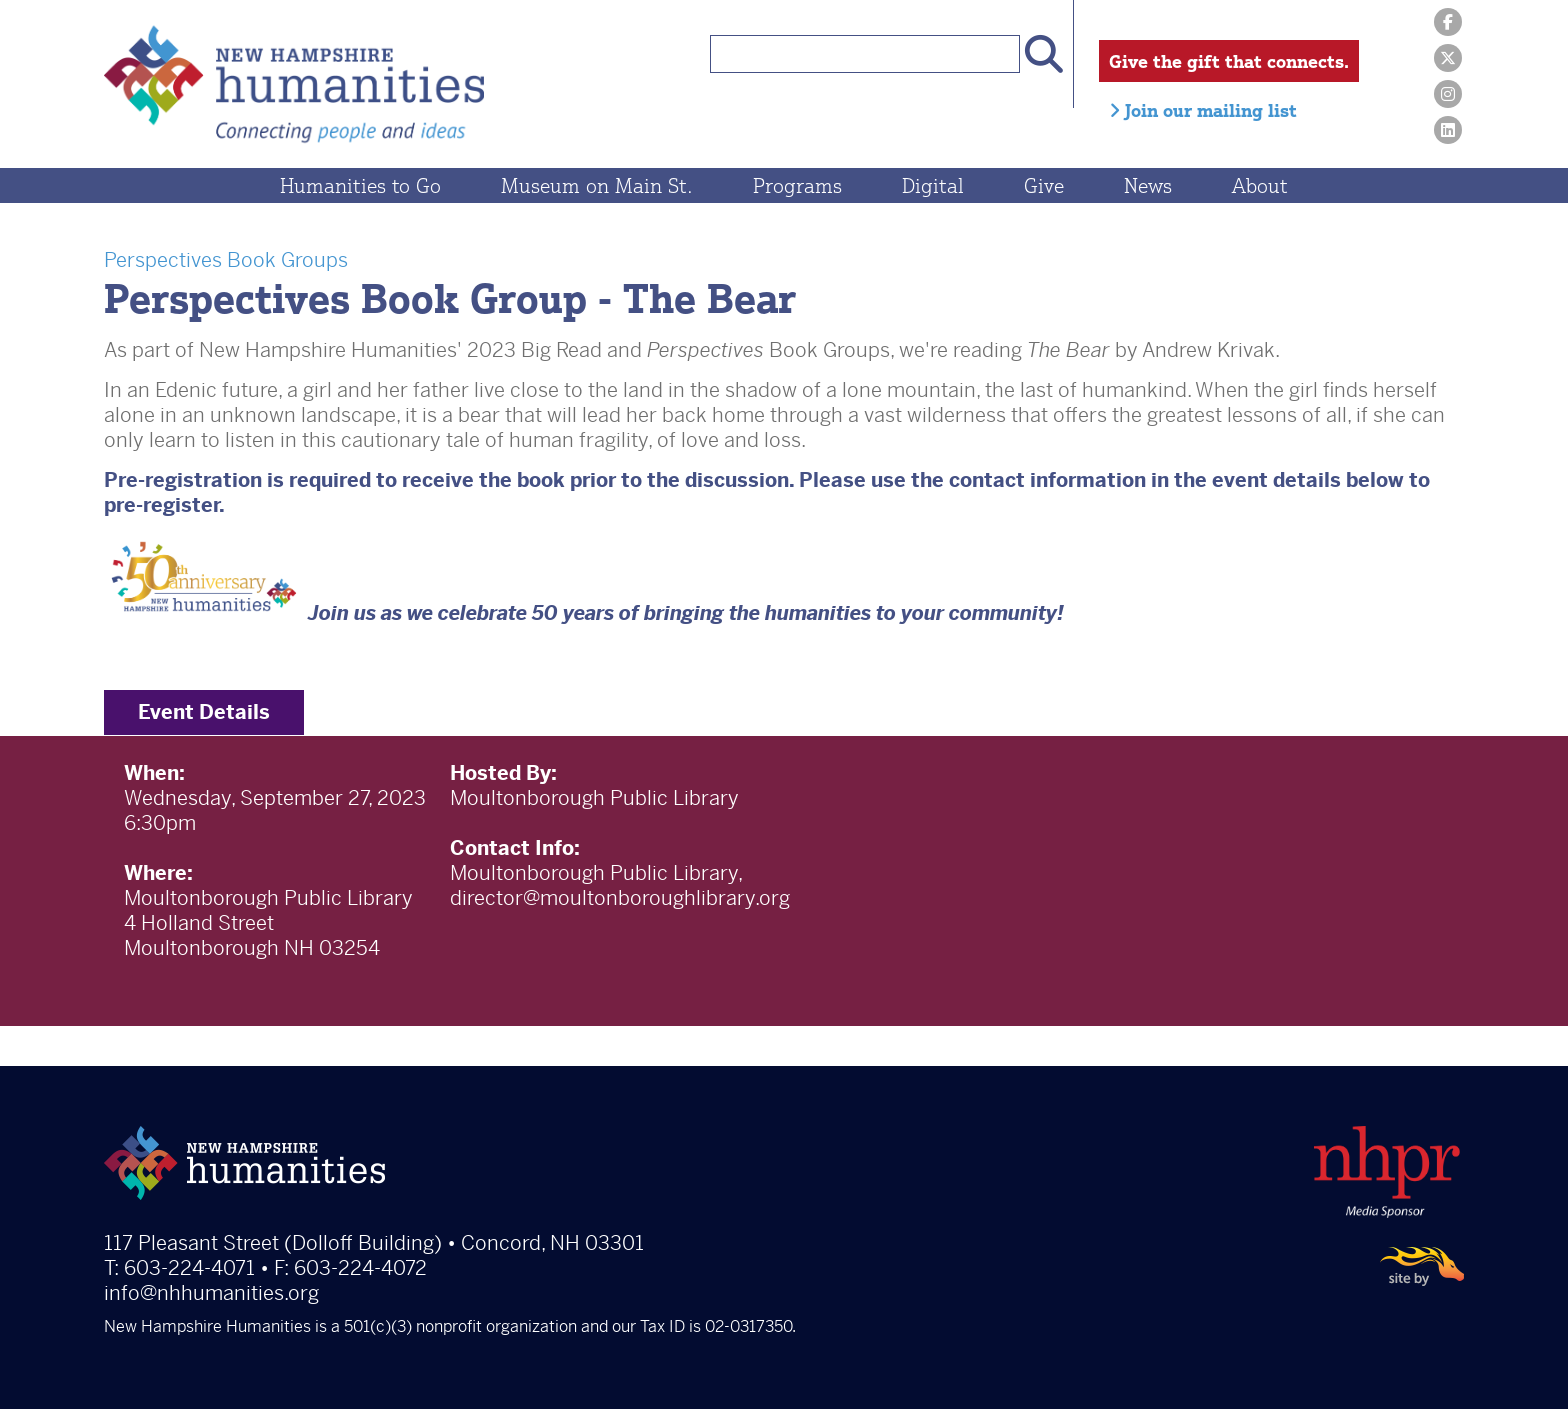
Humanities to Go (360, 185)
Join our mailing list (1203, 110)
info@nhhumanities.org (211, 1293)
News (1148, 185)
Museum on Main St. (597, 185)
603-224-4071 (189, 1268)
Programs (797, 185)
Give (1044, 185)
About (1260, 185)
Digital (933, 185)
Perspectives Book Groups (226, 260)
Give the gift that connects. (1229, 61)
